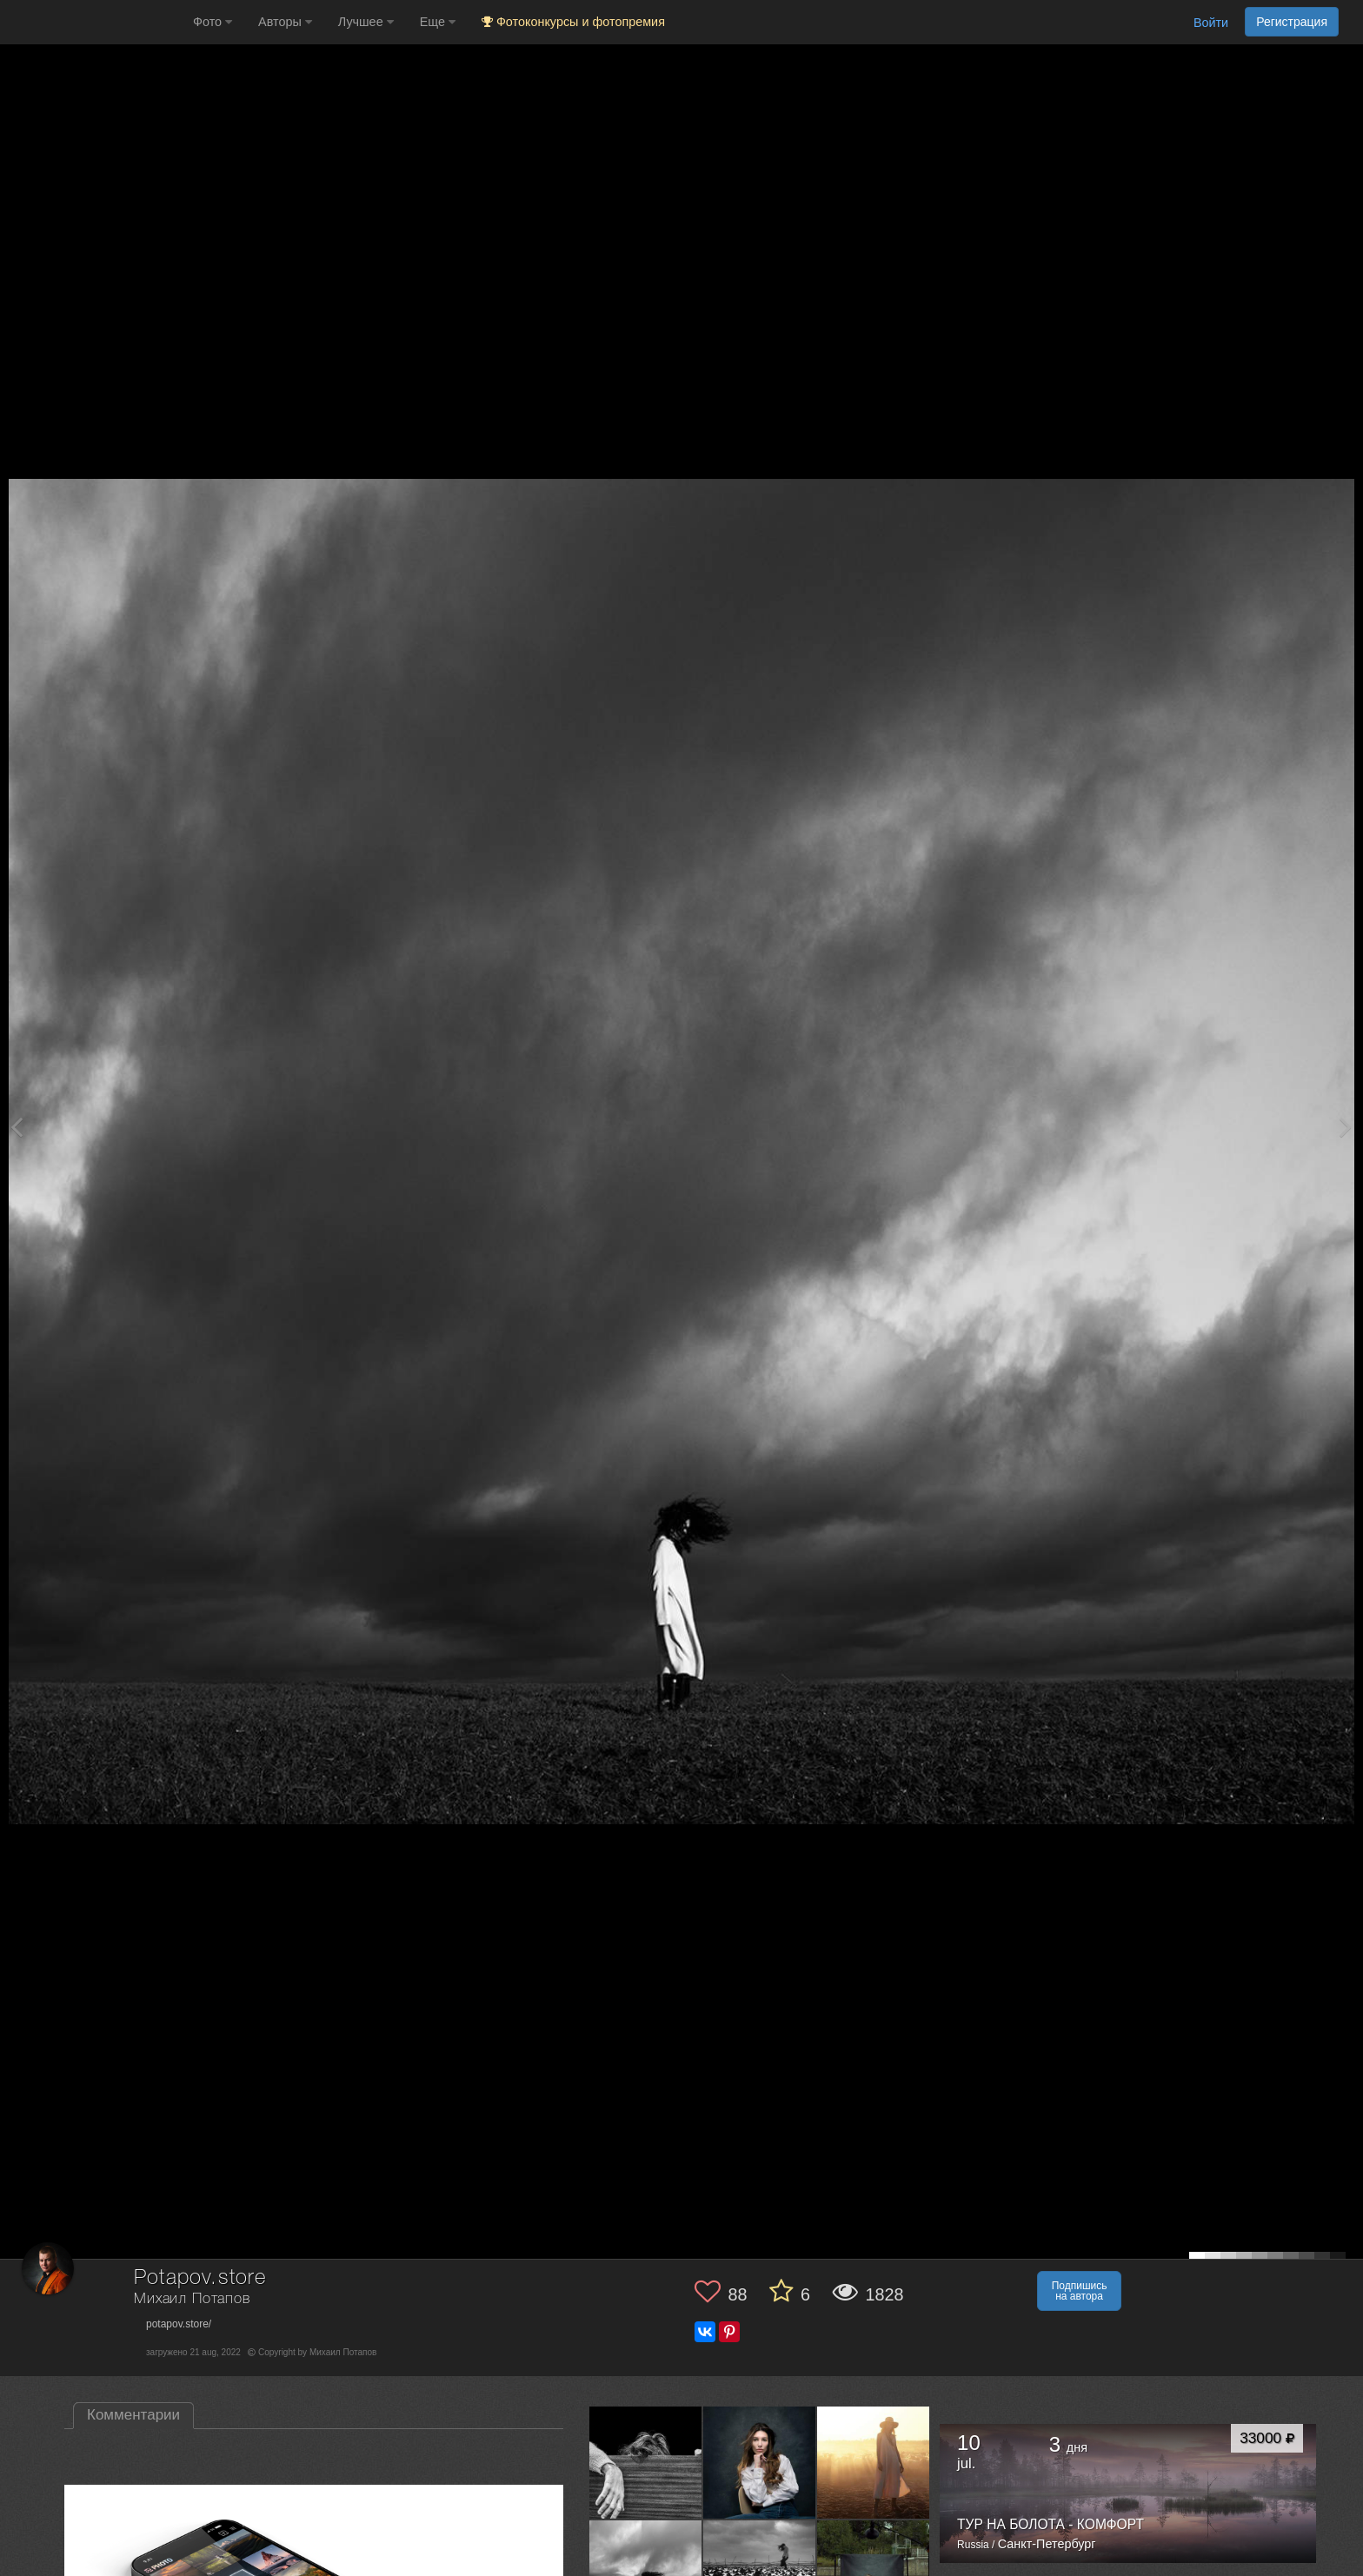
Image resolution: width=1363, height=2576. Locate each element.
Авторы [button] (285, 22)
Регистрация (1291, 22)
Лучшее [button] (366, 22)
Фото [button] (212, 22)
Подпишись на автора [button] (1079, 2291)
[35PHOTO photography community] (94, 22)
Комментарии (133, 2415)
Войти (1210, 23)
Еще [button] (437, 22)
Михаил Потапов (192, 2299)
